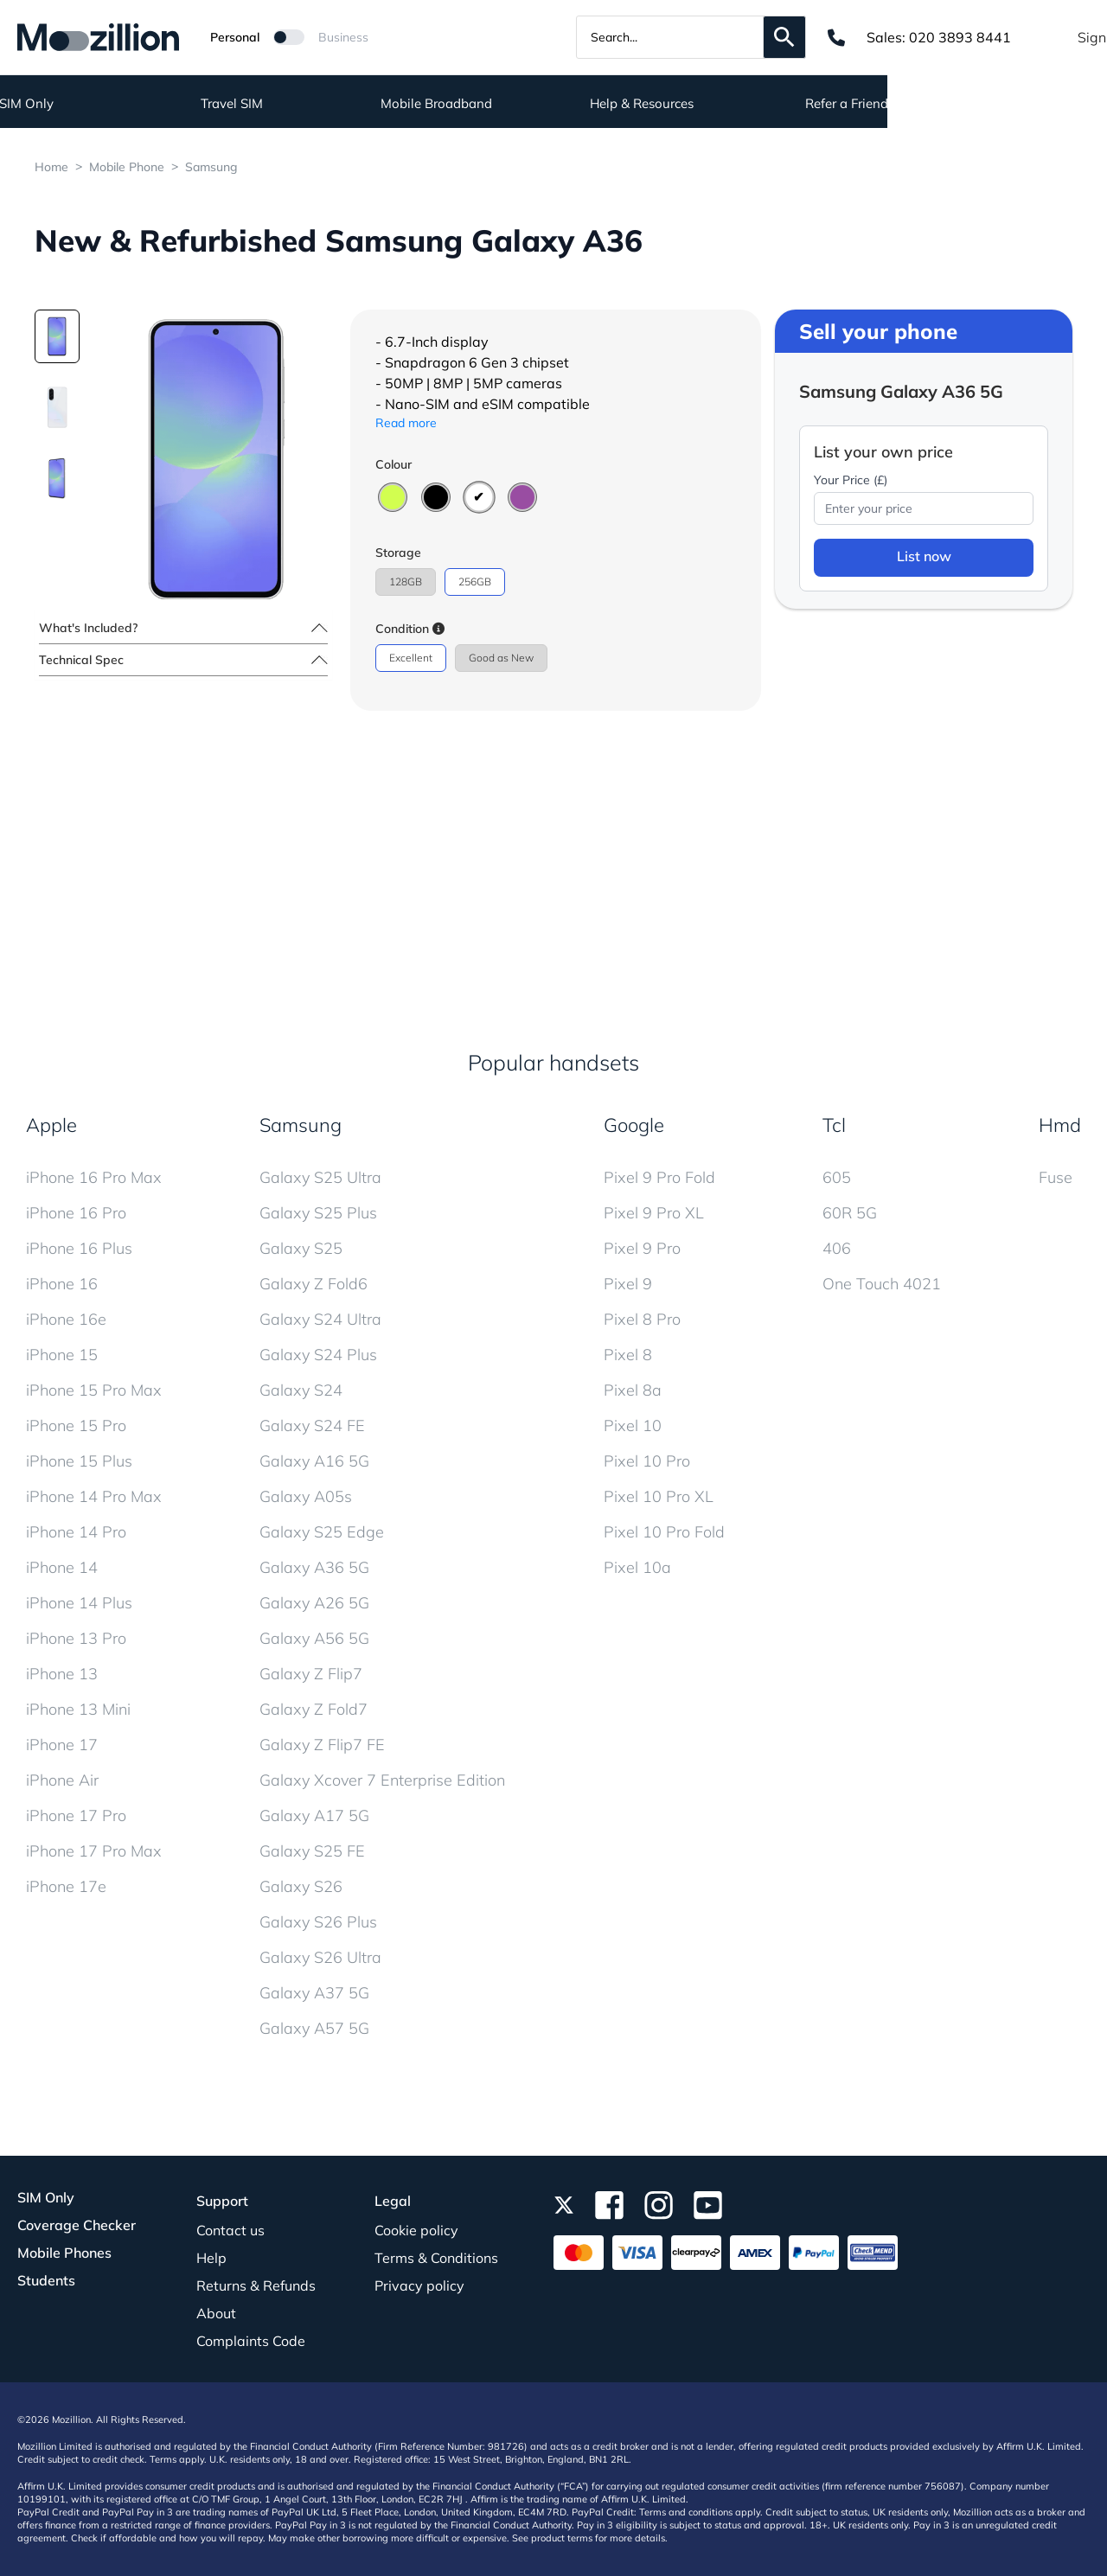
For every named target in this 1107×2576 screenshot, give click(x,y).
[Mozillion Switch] (288, 37)
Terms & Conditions (436, 2258)
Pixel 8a (633, 1390)
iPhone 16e (66, 1319)
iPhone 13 (62, 1674)
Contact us (230, 2230)
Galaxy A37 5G (314, 1993)
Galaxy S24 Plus (318, 1355)
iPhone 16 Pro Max (94, 1177)
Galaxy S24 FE (312, 1425)
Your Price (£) (850, 480)
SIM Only (246, 104)
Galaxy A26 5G (314, 1603)
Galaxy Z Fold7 (313, 1709)
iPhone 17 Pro (76, 1815)
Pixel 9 (628, 1284)
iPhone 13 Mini (78, 1709)
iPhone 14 (62, 1567)
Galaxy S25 (300, 1248)
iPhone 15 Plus (79, 1461)
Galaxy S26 (300, 1886)
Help (211, 2258)
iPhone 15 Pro (76, 1425)
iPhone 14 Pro (76, 1532)
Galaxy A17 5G (314, 1815)
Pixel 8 (628, 1355)
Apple (51, 1125)
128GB (405, 581)
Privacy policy (419, 2285)
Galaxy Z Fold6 (313, 1284)
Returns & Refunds (256, 2285)
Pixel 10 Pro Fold (664, 1532)
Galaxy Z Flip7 (310, 1674)
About (216, 2313)
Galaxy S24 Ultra (320, 1319)
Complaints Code (250, 2341)
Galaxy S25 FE (312, 1851)
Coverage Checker (76, 2225)
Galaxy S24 (300, 1390)
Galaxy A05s (305, 1496)
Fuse (1055, 1177)
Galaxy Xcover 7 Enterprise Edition (382, 1780)
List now (924, 556)
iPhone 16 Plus (79, 1248)
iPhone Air (62, 1780)
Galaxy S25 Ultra (320, 1177)
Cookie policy (416, 2230)
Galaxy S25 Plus (318, 1213)
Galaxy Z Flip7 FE (322, 1745)
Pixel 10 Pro (647, 1461)
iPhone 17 (62, 1745)
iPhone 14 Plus (79, 1603)
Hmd (1060, 1125)
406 (836, 1248)
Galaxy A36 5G (314, 1567)
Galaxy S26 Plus (318, 1922)
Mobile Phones (64, 2253)
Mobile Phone (126, 167)
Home (51, 167)
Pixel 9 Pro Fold (659, 1177)
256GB (474, 581)
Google (634, 1125)
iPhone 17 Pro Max (94, 1851)
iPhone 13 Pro (76, 1638)
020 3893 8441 (960, 37)
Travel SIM (451, 104)
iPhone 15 (62, 1355)
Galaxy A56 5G (314, 1638)
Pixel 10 (633, 1425)
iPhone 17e (66, 1886)
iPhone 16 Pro (76, 1213)
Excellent (410, 657)
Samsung (211, 167)
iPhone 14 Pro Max (94, 1496)
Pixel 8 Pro (642, 1319)
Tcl (834, 1125)
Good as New (501, 657)
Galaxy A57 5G (314, 2028)
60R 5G (849, 1213)
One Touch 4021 (881, 1284)
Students (46, 2280)
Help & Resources (861, 104)
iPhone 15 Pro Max (94, 1390)
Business (343, 37)
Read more (406, 423)
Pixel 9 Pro (642, 1248)
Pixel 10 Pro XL (658, 1496)
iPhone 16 (62, 1284)
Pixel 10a (637, 1567)
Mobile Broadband (656, 104)
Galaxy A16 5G (314, 1461)
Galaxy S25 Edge (321, 1532)
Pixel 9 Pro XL (654, 1213)
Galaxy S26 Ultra (320, 1957)
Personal (234, 37)
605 (836, 1177)
